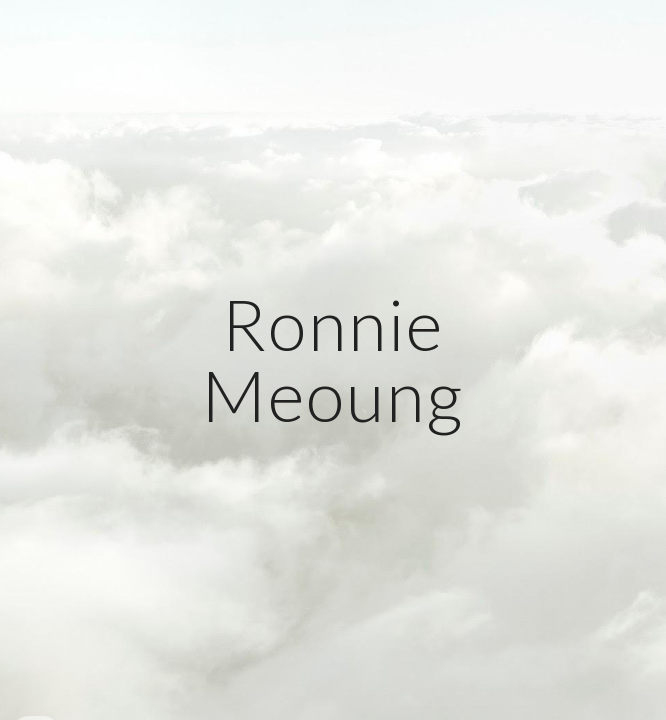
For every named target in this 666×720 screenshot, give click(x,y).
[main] (332, 359)
